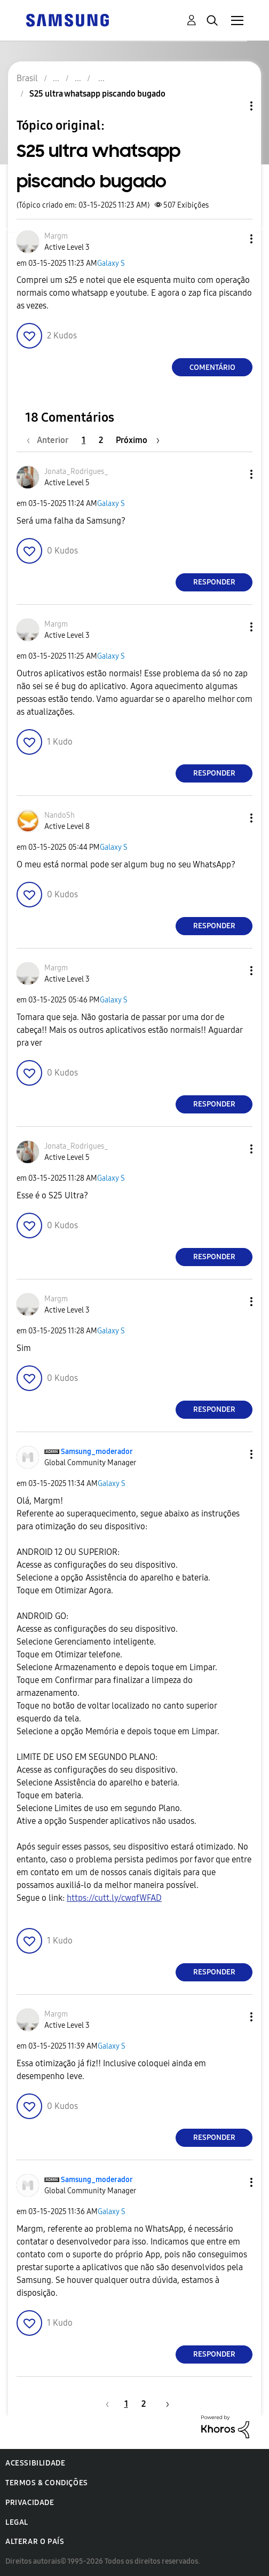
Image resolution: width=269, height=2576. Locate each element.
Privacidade (29, 2502)
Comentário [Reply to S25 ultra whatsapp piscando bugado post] (212, 367)
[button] (234, 239)
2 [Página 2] (101, 440)
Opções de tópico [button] (233, 106)
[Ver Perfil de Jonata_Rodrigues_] (76, 471)
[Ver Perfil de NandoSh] (59, 815)
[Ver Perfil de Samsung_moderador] (97, 1451)
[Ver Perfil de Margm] (56, 236)
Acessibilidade (35, 2463)
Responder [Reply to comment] (214, 582)
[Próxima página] (138, 440)
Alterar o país (34, 2541)
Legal (16, 2522)
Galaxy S (111, 263)
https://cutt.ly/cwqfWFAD (114, 1898)
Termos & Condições (46, 2482)
